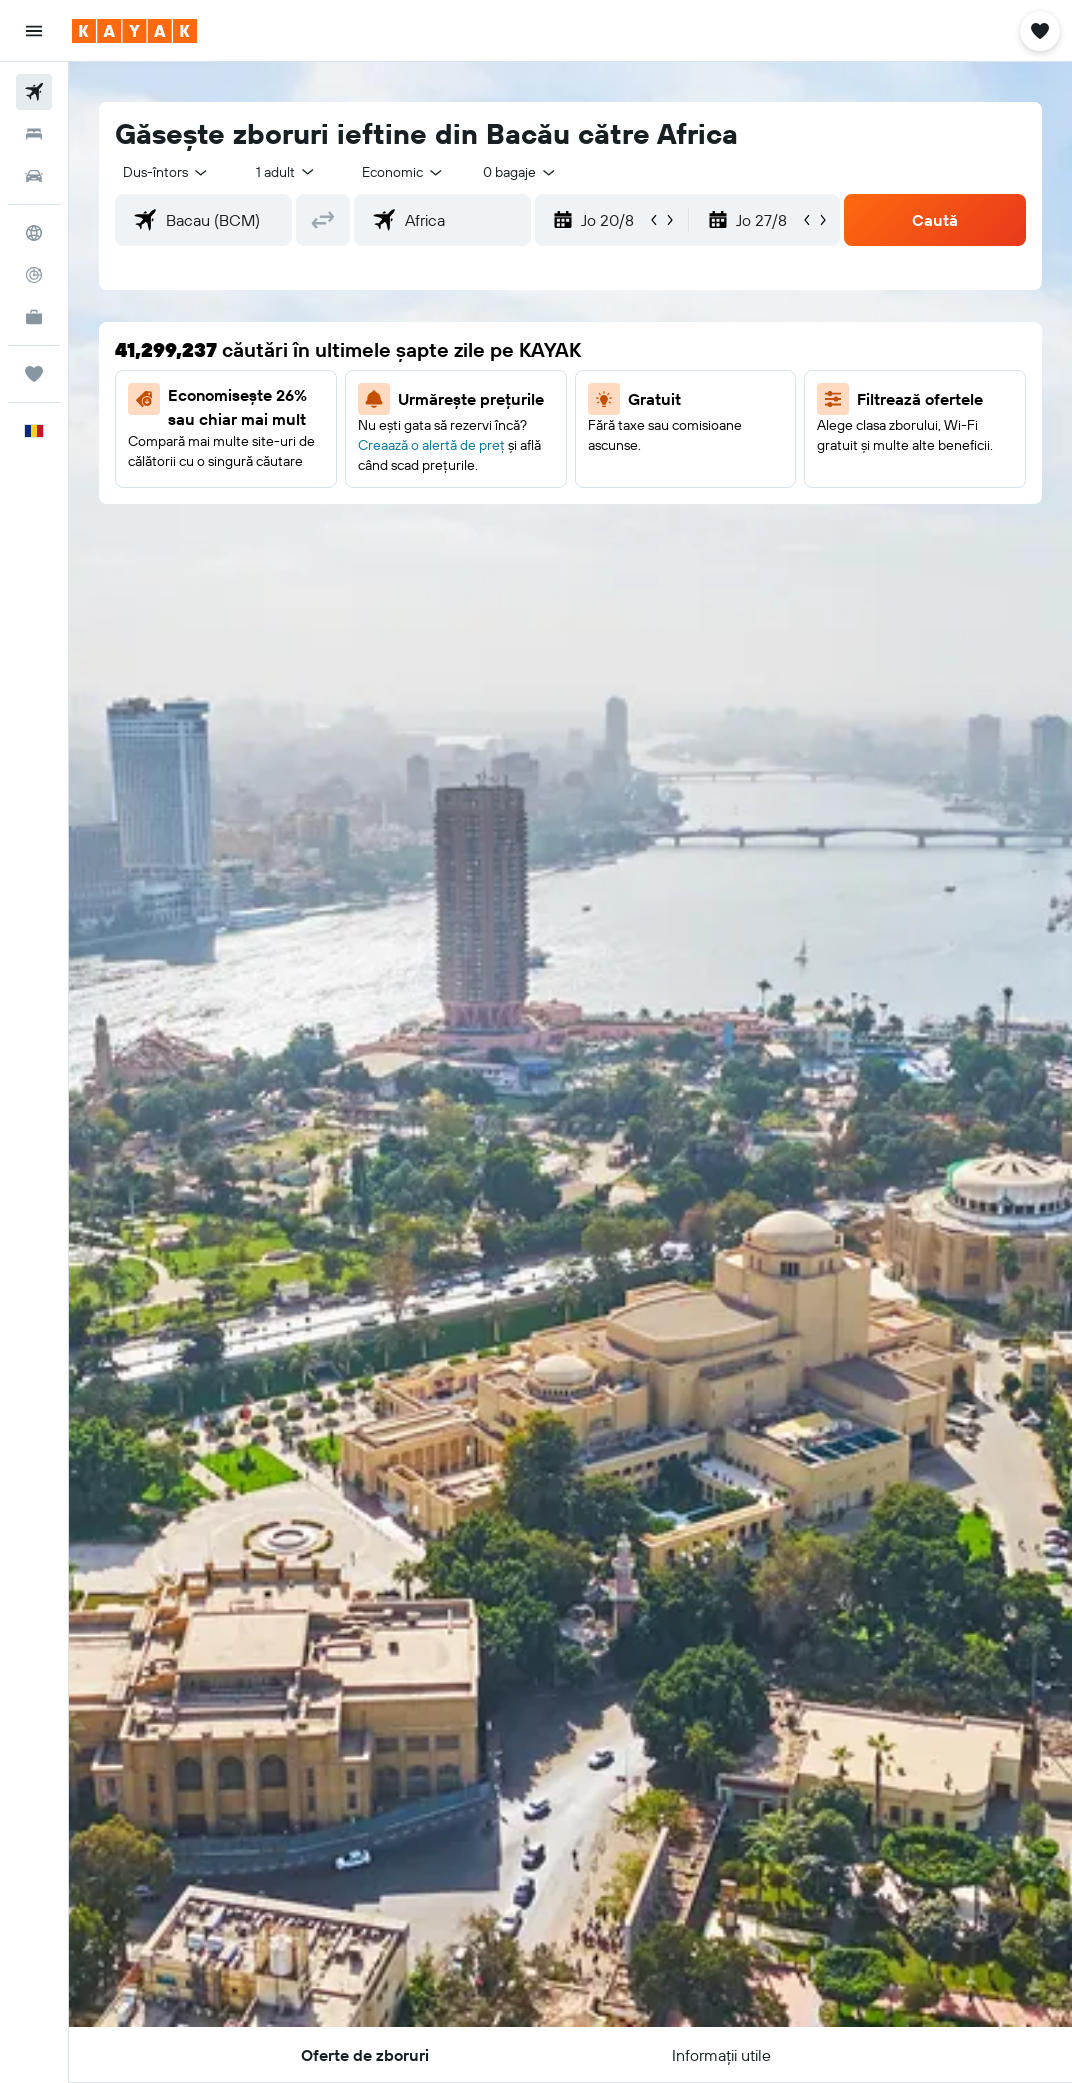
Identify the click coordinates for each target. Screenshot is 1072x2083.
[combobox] (403, 172)
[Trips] (34, 374)
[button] (34, 31)
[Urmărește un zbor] (34, 275)
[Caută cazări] (34, 134)
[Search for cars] (34, 176)
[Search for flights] (34, 92)
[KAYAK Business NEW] (34, 317)
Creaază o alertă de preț (431, 445)
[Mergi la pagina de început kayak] (134, 31)
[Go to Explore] (34, 233)
